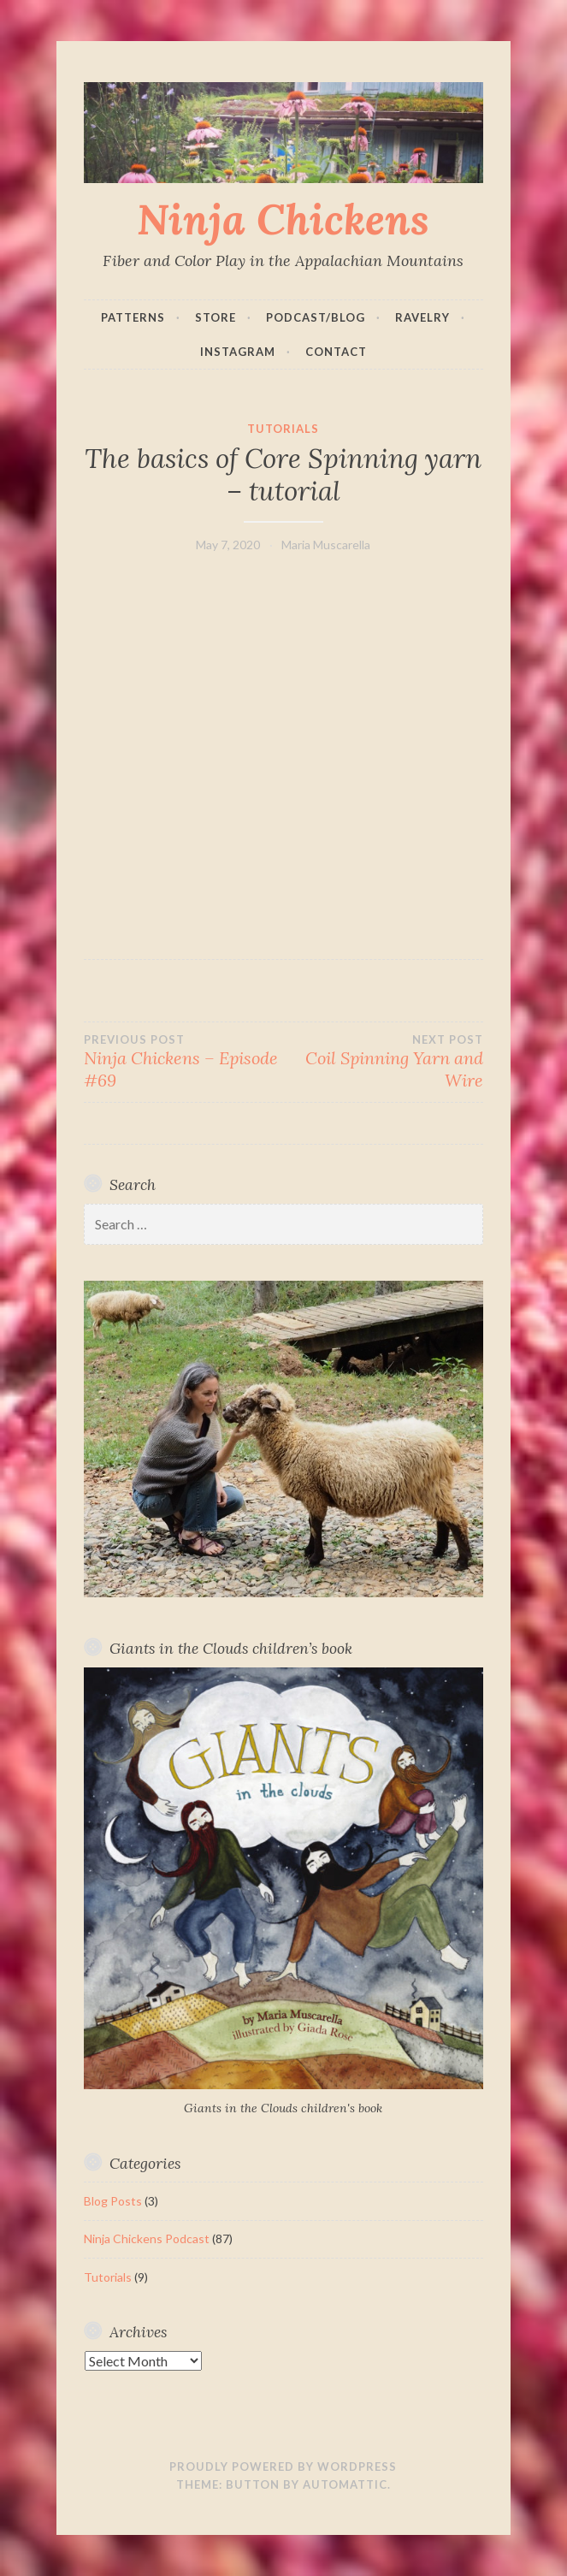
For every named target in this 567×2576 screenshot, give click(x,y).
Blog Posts (113, 2201)
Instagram (237, 351)
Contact (336, 351)
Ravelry (422, 317)
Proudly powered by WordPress (283, 2466)
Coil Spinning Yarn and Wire (383, 1062)
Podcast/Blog (315, 317)
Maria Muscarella (325, 544)
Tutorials (283, 428)
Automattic (345, 2484)
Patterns (133, 317)
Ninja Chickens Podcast (147, 2238)
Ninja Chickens (283, 219)
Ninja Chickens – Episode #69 (183, 1062)
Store (215, 317)
